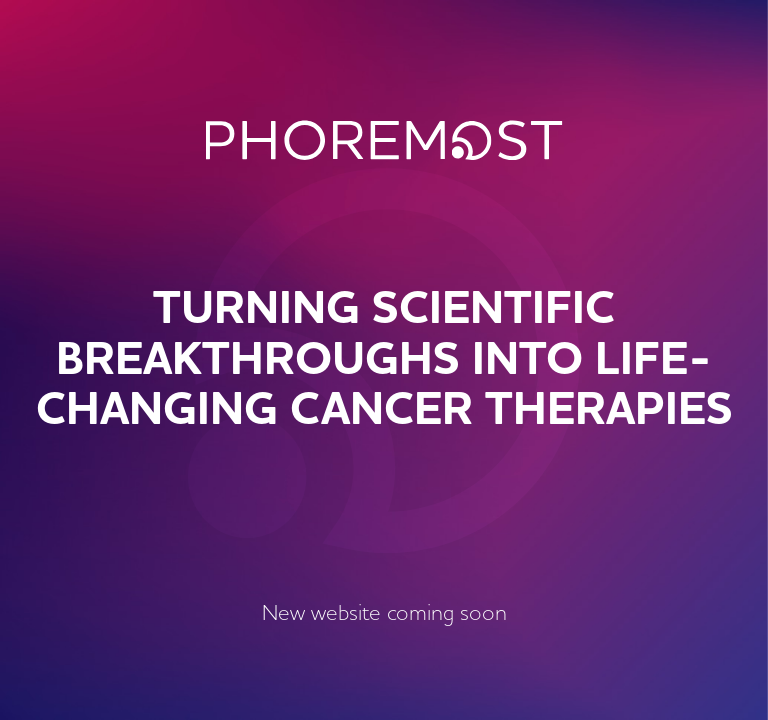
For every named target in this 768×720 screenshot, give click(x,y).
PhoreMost (384, 140)
